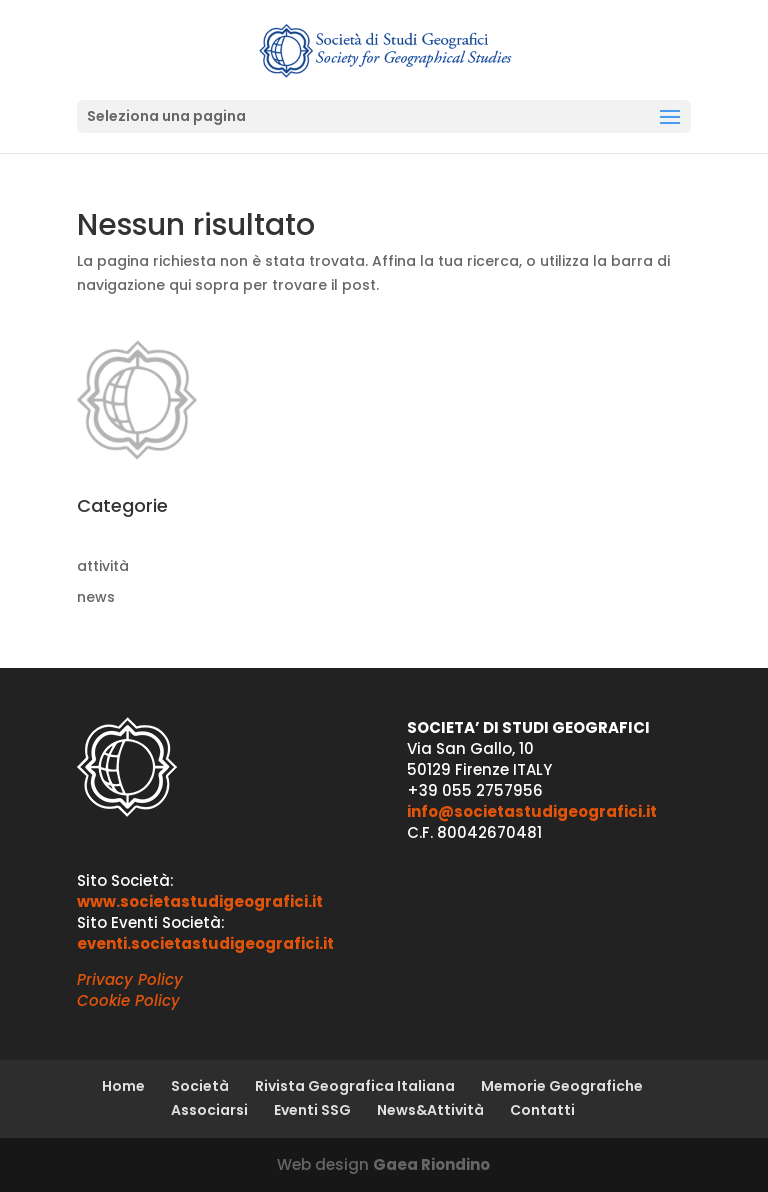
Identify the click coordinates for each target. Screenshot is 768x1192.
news (96, 597)
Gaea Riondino (431, 1164)
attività (103, 566)
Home (123, 1086)
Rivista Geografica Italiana (355, 1086)
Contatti (542, 1110)
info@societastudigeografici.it (532, 811)
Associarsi (209, 1110)
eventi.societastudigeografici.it (205, 943)
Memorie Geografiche (562, 1086)
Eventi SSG (312, 1110)
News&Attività (430, 1110)
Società (200, 1086)
